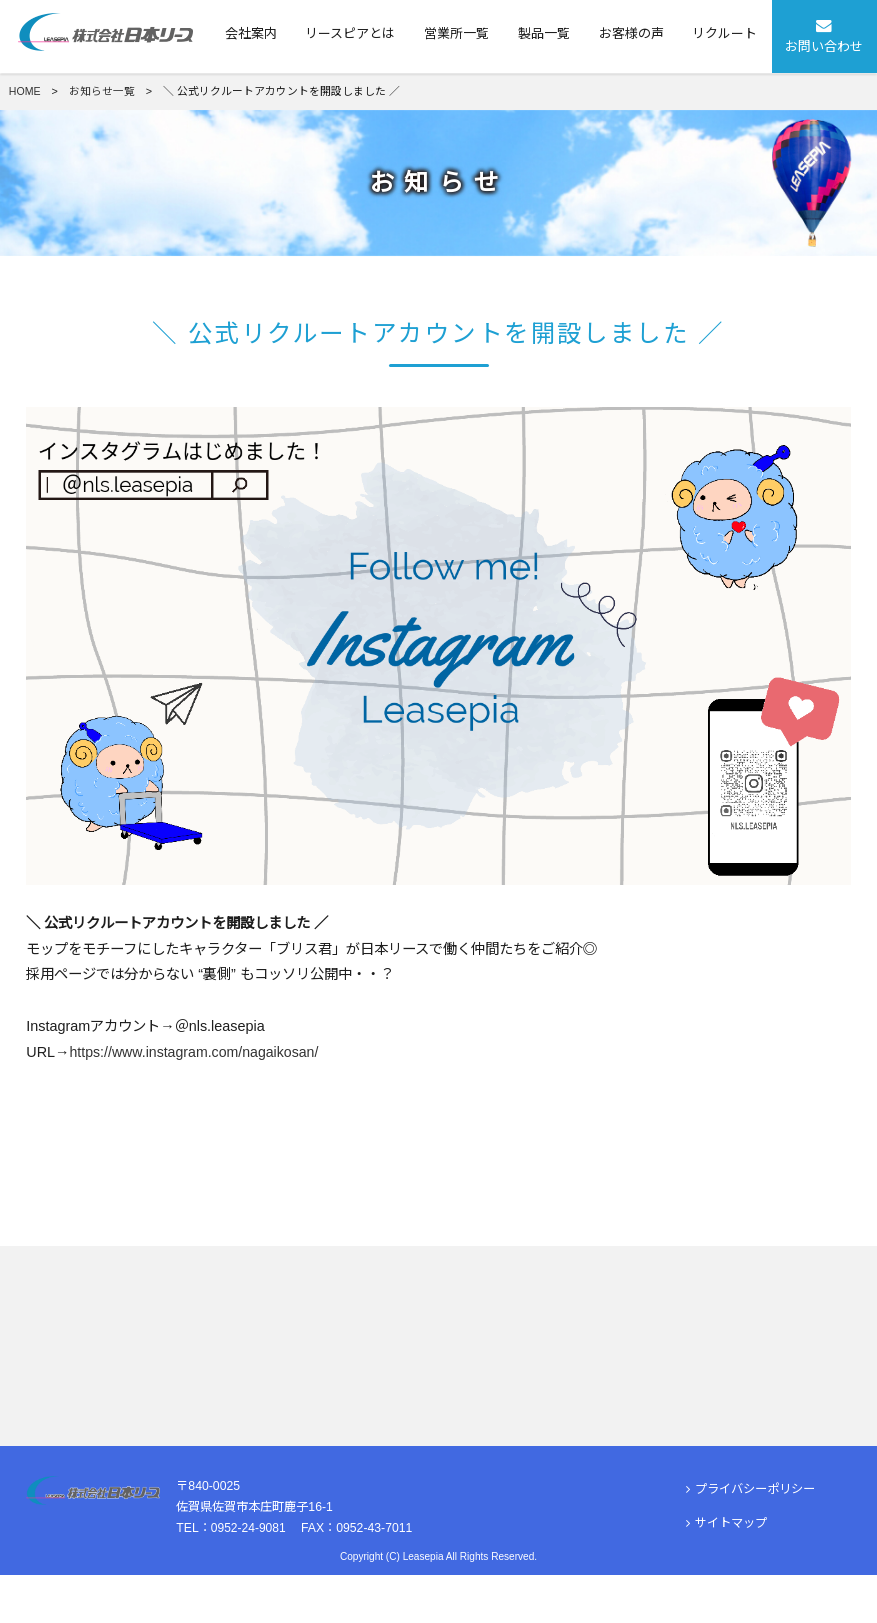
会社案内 (251, 33)
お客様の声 (631, 33)
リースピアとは (350, 33)
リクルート (724, 33)
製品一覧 (544, 33)
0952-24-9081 (249, 1576)
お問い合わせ (824, 35)
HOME (25, 91)
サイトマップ (726, 1572)
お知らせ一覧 (102, 91)
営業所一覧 (456, 33)
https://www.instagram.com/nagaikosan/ (197, 1052)
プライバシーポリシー (750, 1538)
